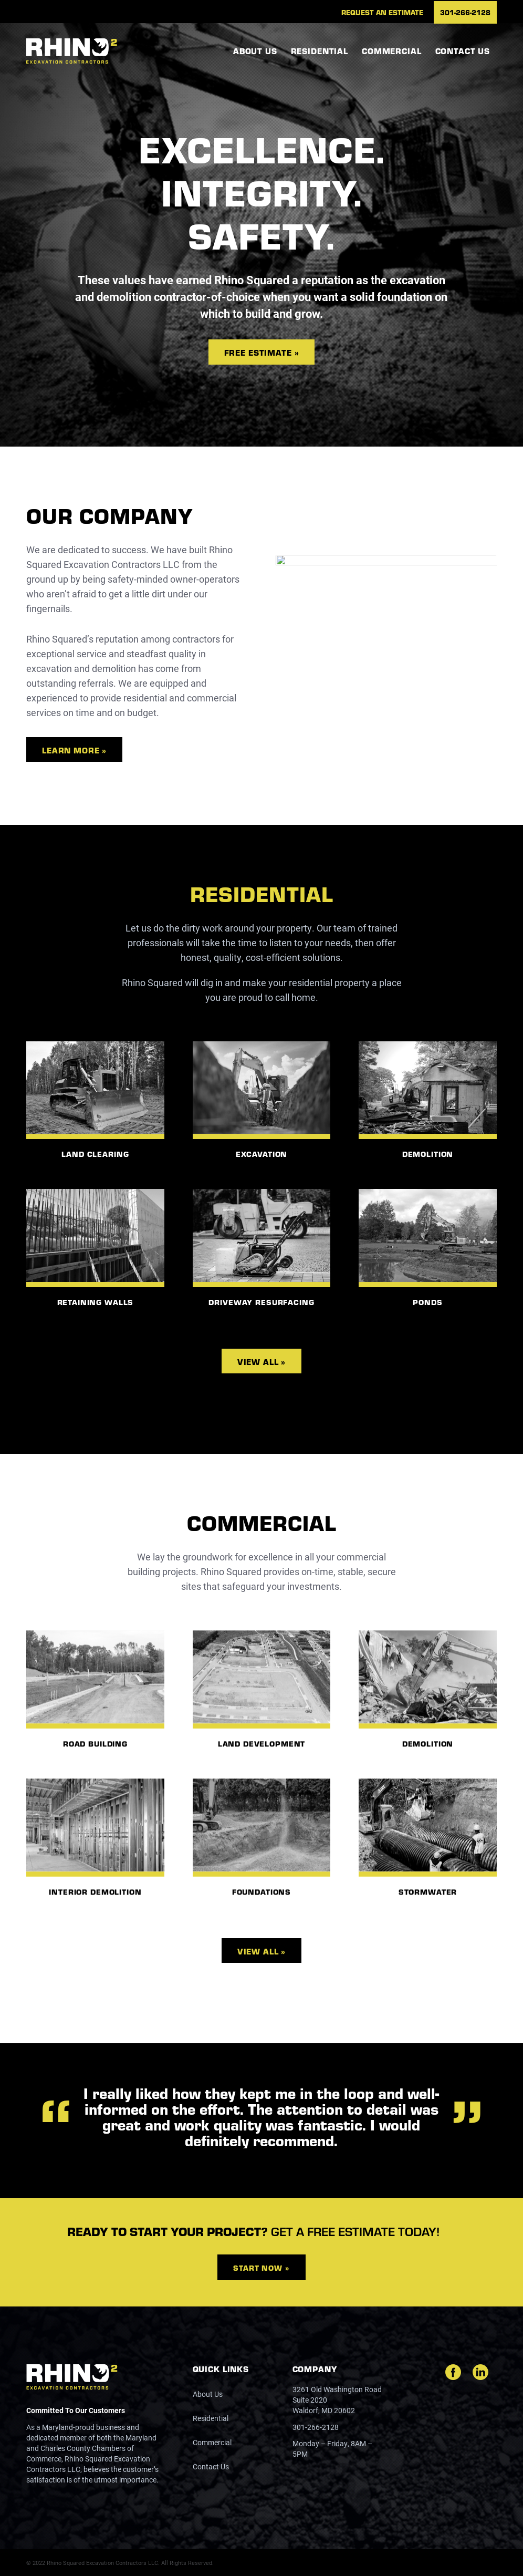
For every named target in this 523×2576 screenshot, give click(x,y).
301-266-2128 (465, 12)
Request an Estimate (382, 12)
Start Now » (261, 2267)
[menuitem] (382, 12)
